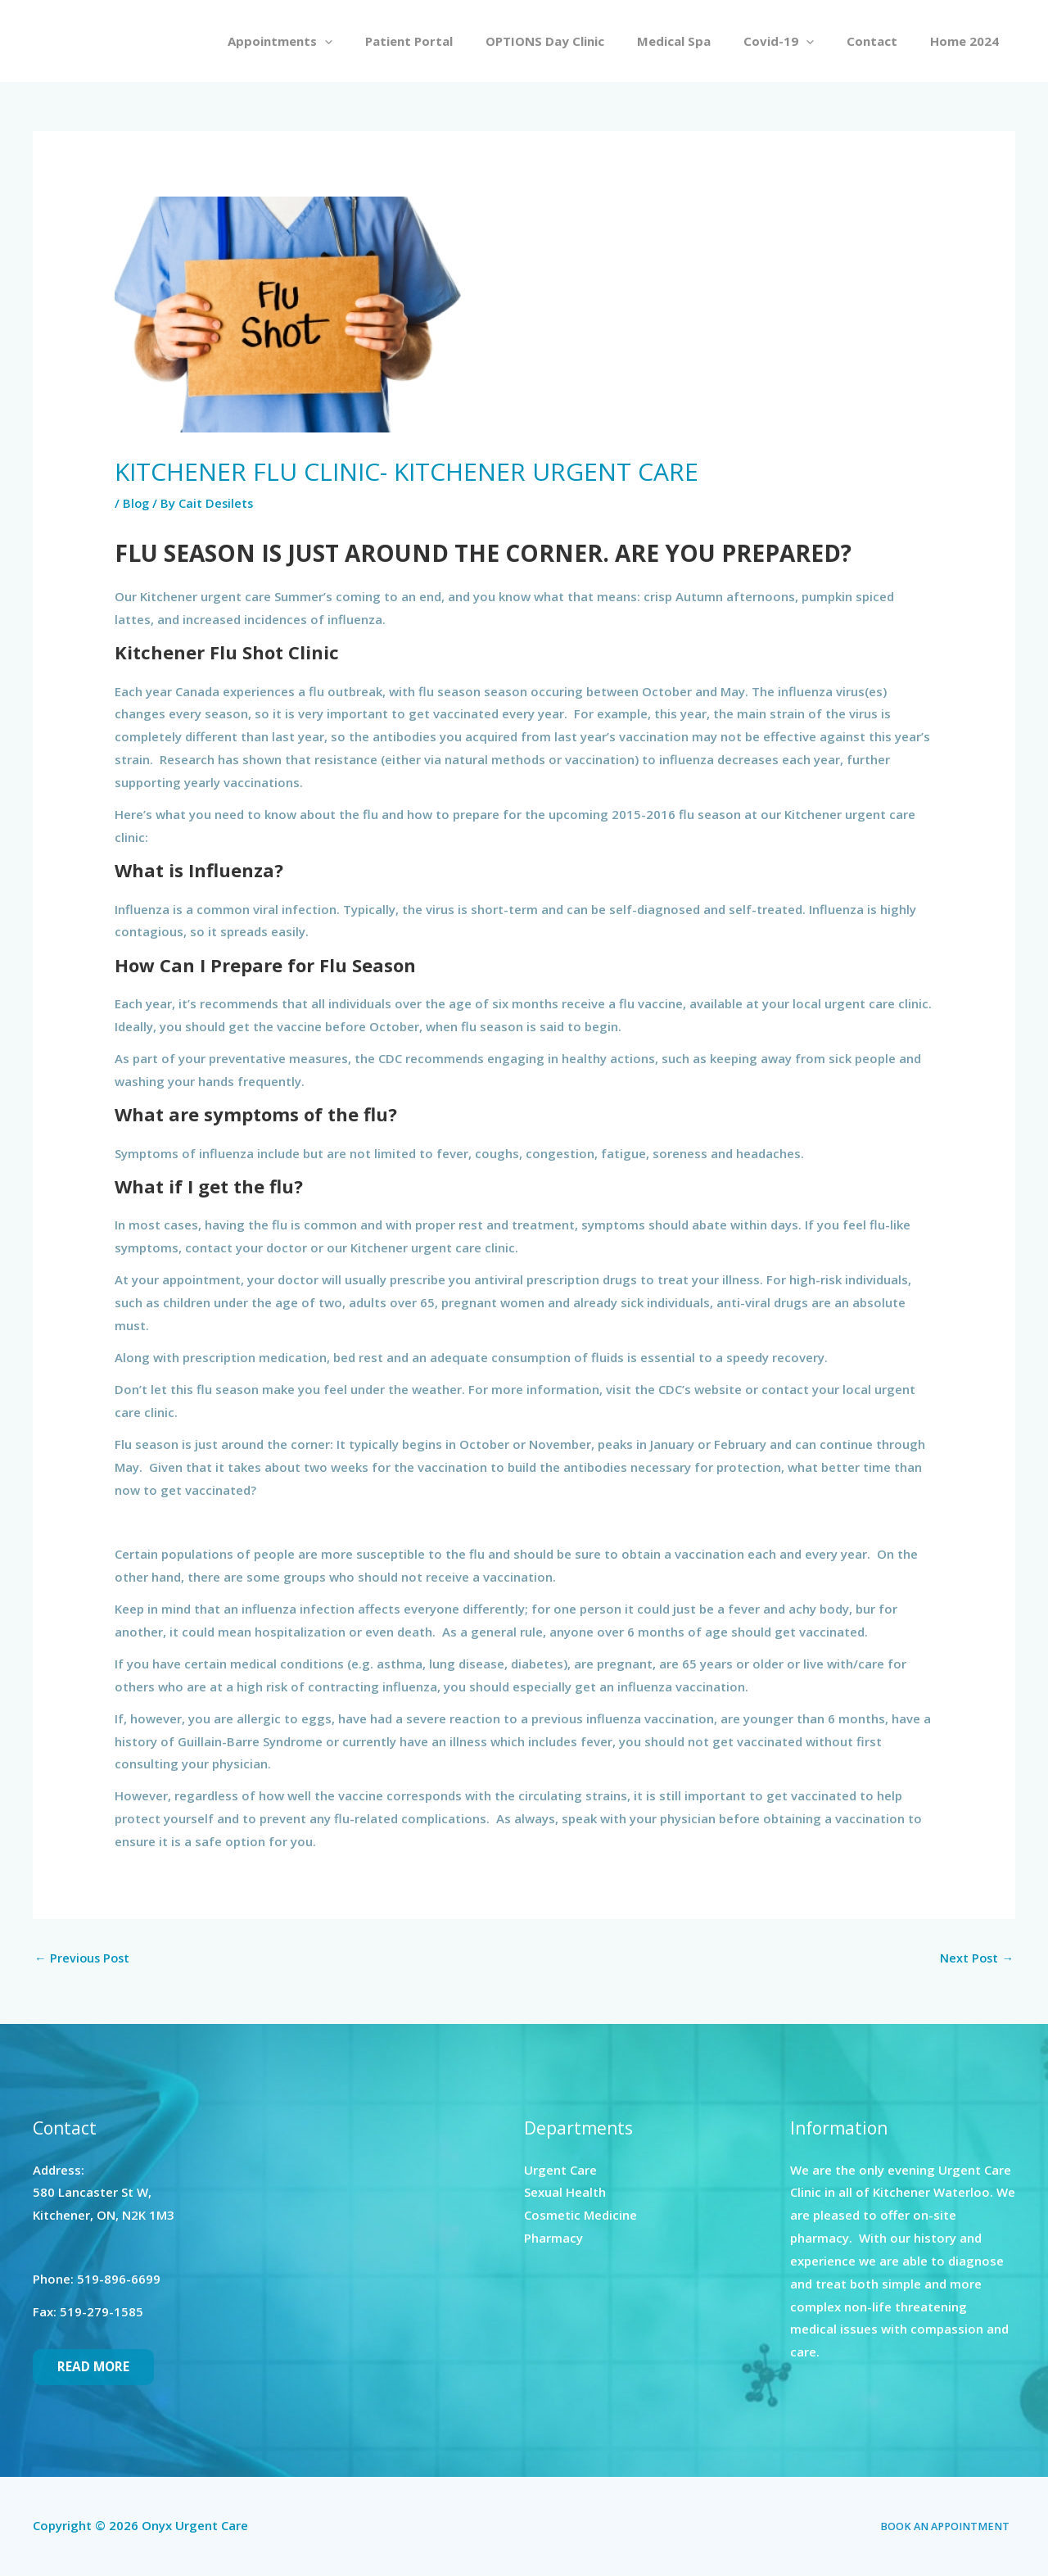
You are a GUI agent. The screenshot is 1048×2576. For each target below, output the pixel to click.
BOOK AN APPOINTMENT (951, 2526)
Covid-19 (799, 41)
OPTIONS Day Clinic (581, 41)
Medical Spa (702, 41)
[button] (378, 41)
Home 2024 (968, 41)
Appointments (333, 41)
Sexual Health (565, 2192)
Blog (137, 503)
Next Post (976, 1957)
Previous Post (83, 1957)
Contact (884, 41)
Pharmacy (553, 2238)
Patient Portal (454, 41)
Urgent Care (560, 2170)
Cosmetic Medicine (580, 2215)
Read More (94, 2368)
